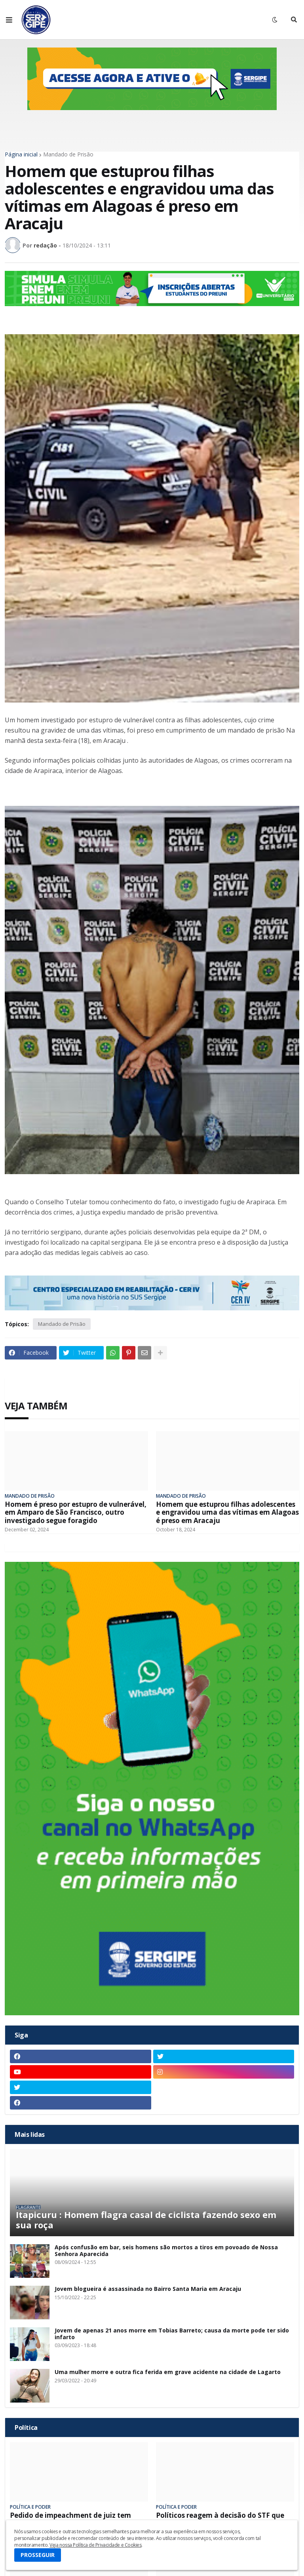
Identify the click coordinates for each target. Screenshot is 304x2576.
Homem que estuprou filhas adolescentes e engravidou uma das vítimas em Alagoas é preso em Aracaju (227, 1512)
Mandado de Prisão (68, 154)
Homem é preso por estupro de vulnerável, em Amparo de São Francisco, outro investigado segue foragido (75, 1512)
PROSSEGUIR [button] (38, 2555)
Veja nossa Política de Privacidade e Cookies (95, 2545)
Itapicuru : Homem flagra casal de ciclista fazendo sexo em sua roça (146, 2219)
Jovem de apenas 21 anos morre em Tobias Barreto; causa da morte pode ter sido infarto (172, 2334)
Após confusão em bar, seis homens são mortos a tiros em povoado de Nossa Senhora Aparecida (166, 2251)
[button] (9, 20)
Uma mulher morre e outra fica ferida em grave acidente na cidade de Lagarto (168, 2372)
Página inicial (21, 154)
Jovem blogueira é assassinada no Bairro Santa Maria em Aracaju (148, 2289)
